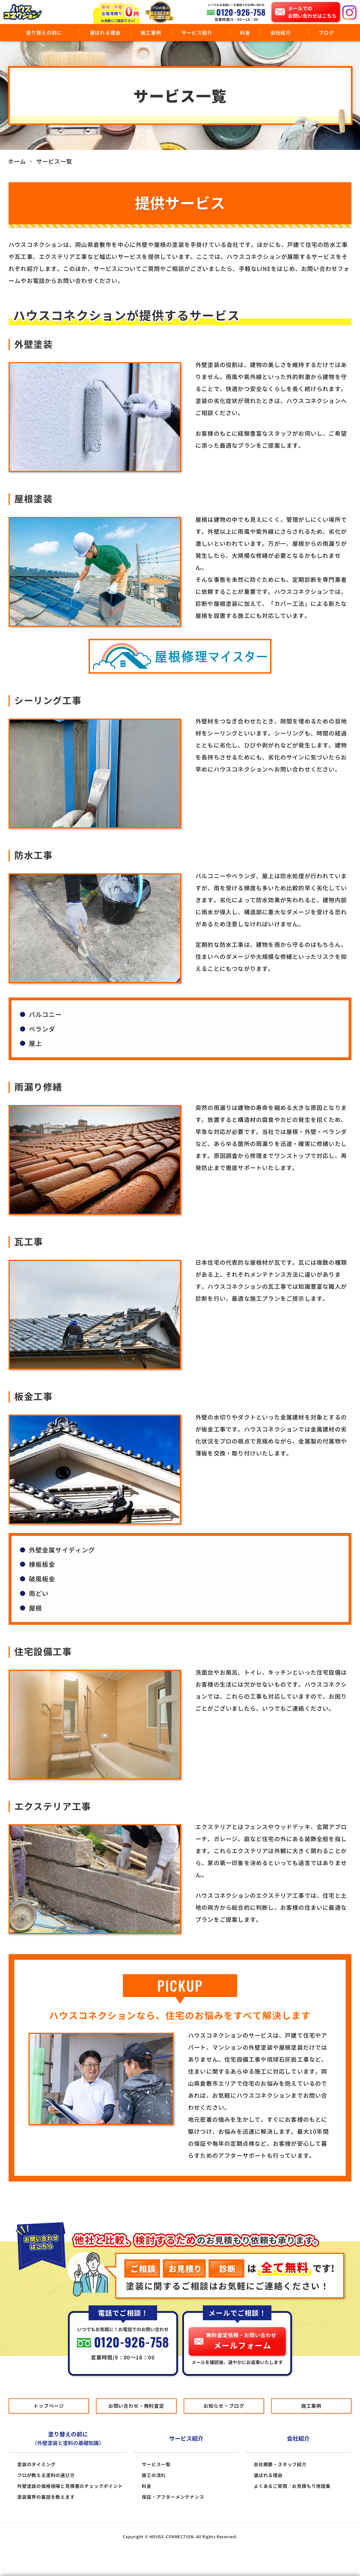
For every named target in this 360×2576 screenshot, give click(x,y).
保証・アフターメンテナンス (173, 2496)
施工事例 (151, 32)
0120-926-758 (241, 12)
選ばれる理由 (105, 32)
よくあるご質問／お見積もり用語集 (292, 2485)
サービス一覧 (156, 2464)
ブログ (326, 32)
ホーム (17, 161)
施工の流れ (154, 2475)
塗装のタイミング (36, 2464)
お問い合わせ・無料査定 (136, 2405)
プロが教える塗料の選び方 (46, 2475)
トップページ (48, 2405)
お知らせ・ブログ (223, 2405)
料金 (245, 32)
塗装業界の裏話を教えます (46, 2496)
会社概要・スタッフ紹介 (280, 2464)
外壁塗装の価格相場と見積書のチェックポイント (70, 2485)
